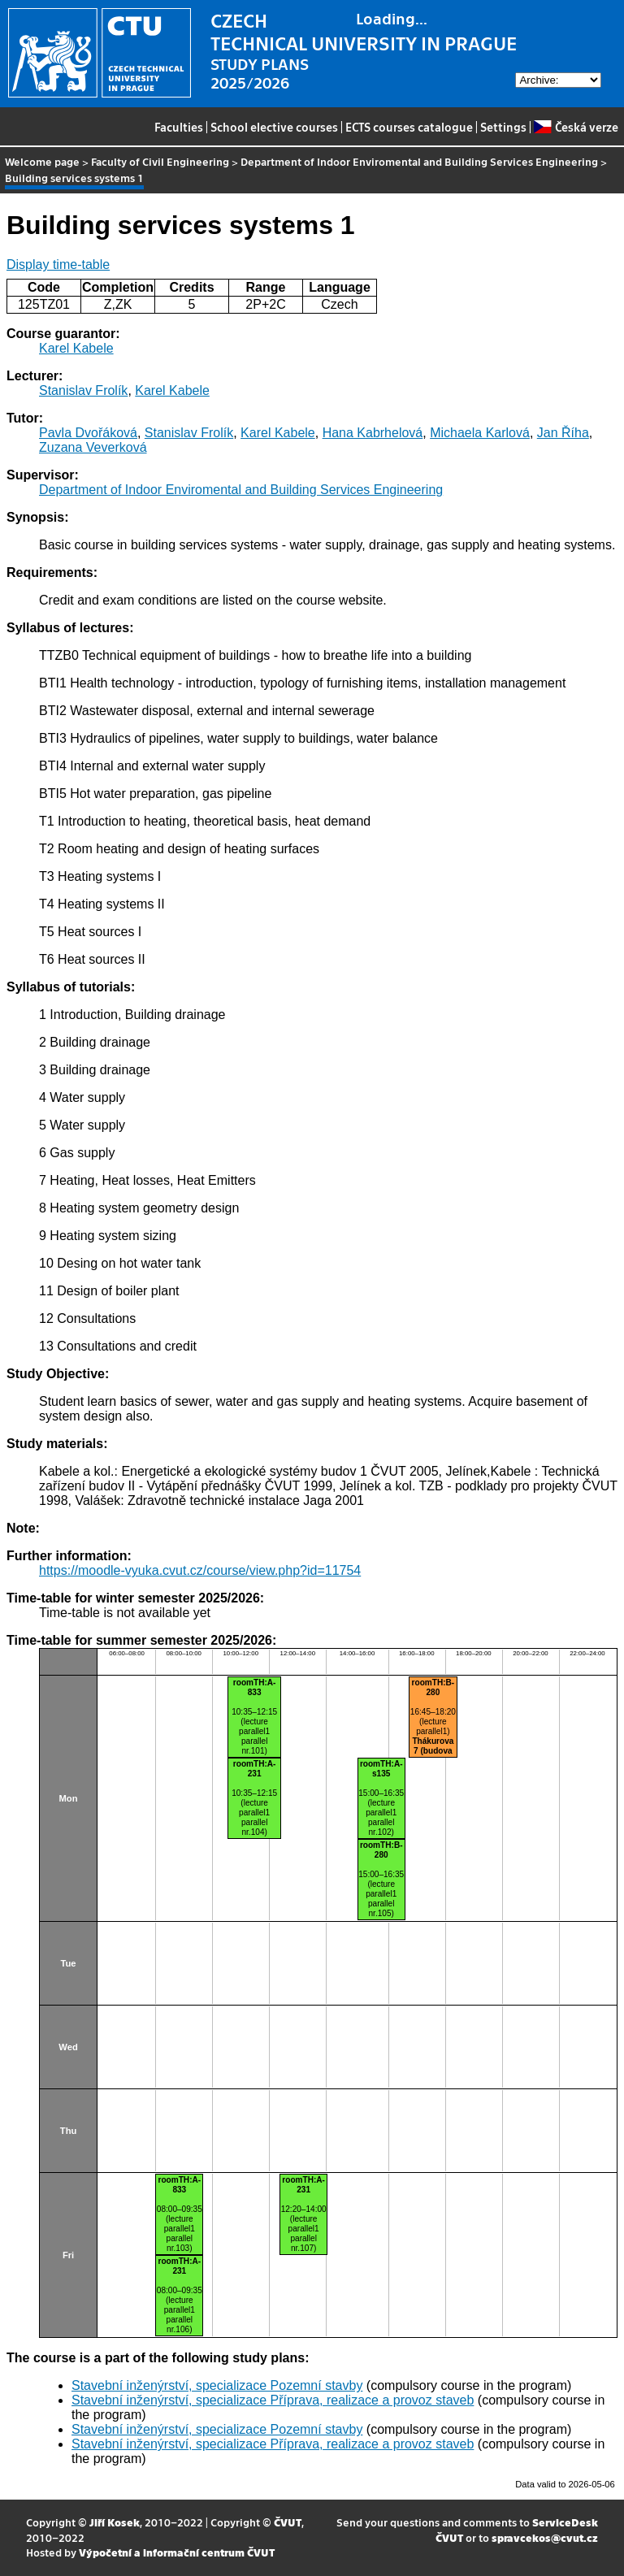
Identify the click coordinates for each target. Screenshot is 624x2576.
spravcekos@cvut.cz (545, 2537)
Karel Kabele (76, 348)
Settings (503, 126)
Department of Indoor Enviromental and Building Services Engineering (419, 161)
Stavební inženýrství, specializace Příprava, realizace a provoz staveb (273, 2400)
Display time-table (58, 264)
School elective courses (274, 126)
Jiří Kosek (114, 2522)
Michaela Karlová (480, 433)
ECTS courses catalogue (409, 126)
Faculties (178, 126)
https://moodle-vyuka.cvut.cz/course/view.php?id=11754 (200, 1570)
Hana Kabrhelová (373, 433)
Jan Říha (563, 433)
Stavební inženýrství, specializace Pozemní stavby (217, 2385)
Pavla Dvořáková (88, 433)
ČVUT (287, 2522)
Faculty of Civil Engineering (160, 161)
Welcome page (42, 161)
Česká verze (576, 126)
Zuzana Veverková (93, 447)
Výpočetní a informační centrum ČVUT (177, 2552)
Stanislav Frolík (83, 390)
